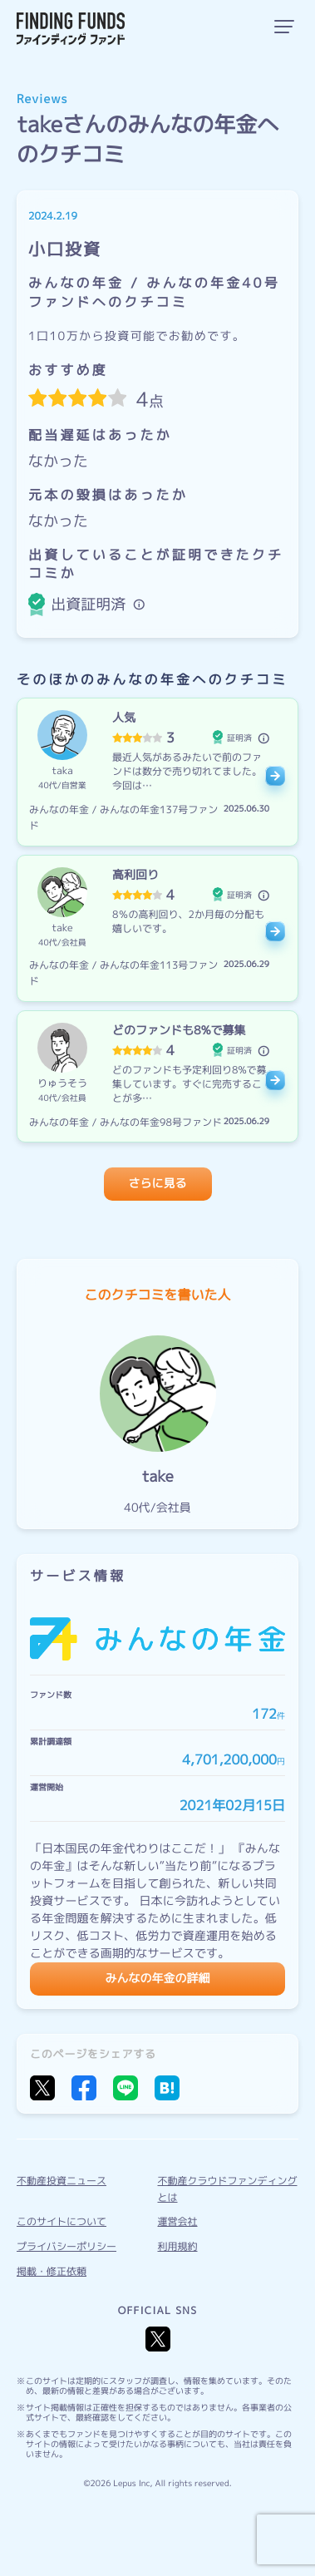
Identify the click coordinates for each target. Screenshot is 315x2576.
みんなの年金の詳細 (158, 1978)
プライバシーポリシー (66, 2246)
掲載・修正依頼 (51, 2271)
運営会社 (178, 2221)
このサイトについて (61, 2221)
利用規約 (178, 2246)
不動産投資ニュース (61, 2181)
